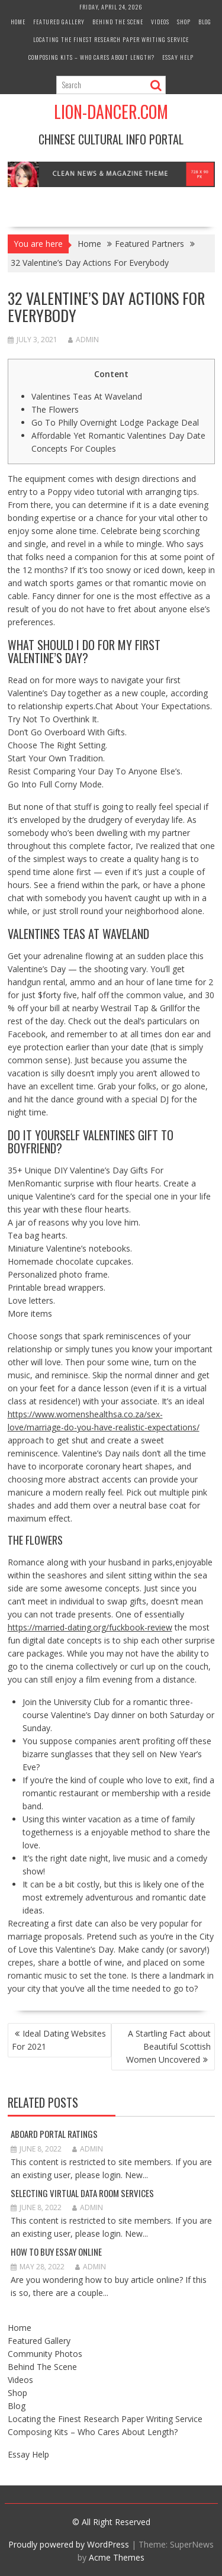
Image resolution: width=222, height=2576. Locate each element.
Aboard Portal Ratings (54, 2133)
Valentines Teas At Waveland (86, 396)
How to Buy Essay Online (56, 2251)
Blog (204, 21)
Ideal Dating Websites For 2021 (59, 2040)
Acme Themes (116, 2557)
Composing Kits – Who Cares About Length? (91, 57)
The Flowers (55, 409)
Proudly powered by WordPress (68, 2544)
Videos (160, 21)
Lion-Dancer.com (111, 111)
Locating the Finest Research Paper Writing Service (111, 39)
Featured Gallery (59, 21)
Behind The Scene (117, 21)
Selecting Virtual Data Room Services (82, 2192)
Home (18, 21)
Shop (184, 21)
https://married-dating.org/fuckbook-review (90, 1627)
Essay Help (178, 57)
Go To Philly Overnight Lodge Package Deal (115, 422)
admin (83, 340)
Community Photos (45, 2353)
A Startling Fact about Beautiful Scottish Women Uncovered (168, 2046)
